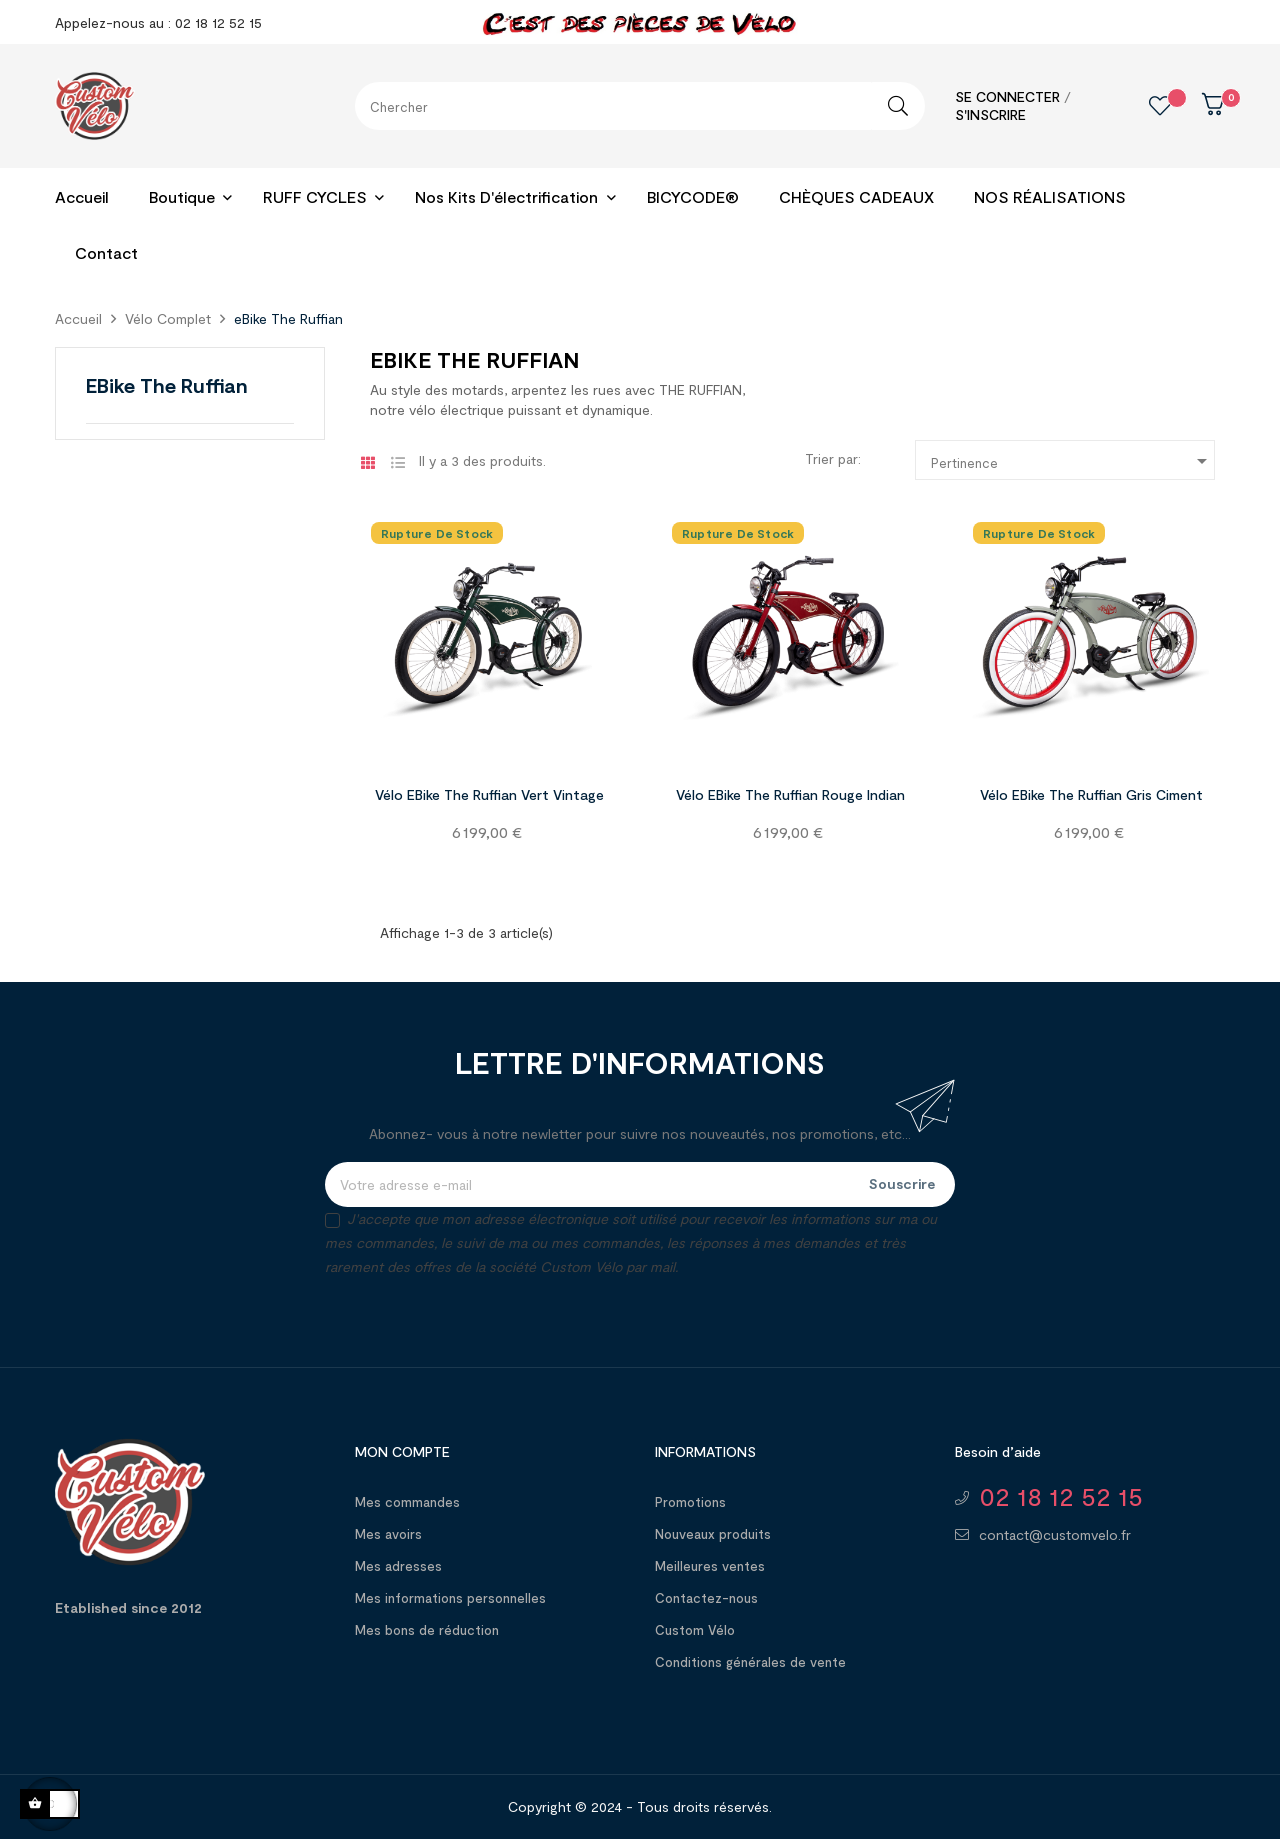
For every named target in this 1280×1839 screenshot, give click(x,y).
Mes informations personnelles (450, 1598)
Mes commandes (407, 1502)
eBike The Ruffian (167, 385)
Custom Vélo (695, 1630)
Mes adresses (398, 1566)
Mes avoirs (388, 1534)
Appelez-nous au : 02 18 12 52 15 (158, 22)
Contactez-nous (706, 1598)
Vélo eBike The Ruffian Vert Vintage (489, 794)
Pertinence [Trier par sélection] (1072, 461)
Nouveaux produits (713, 1534)
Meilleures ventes (710, 1566)
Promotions (690, 1502)
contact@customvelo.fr (1055, 1534)
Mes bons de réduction (427, 1630)
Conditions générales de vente (750, 1662)
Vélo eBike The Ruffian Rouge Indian (790, 794)
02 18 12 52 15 (1061, 1496)
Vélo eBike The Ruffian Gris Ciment (1091, 794)
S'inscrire (990, 114)
